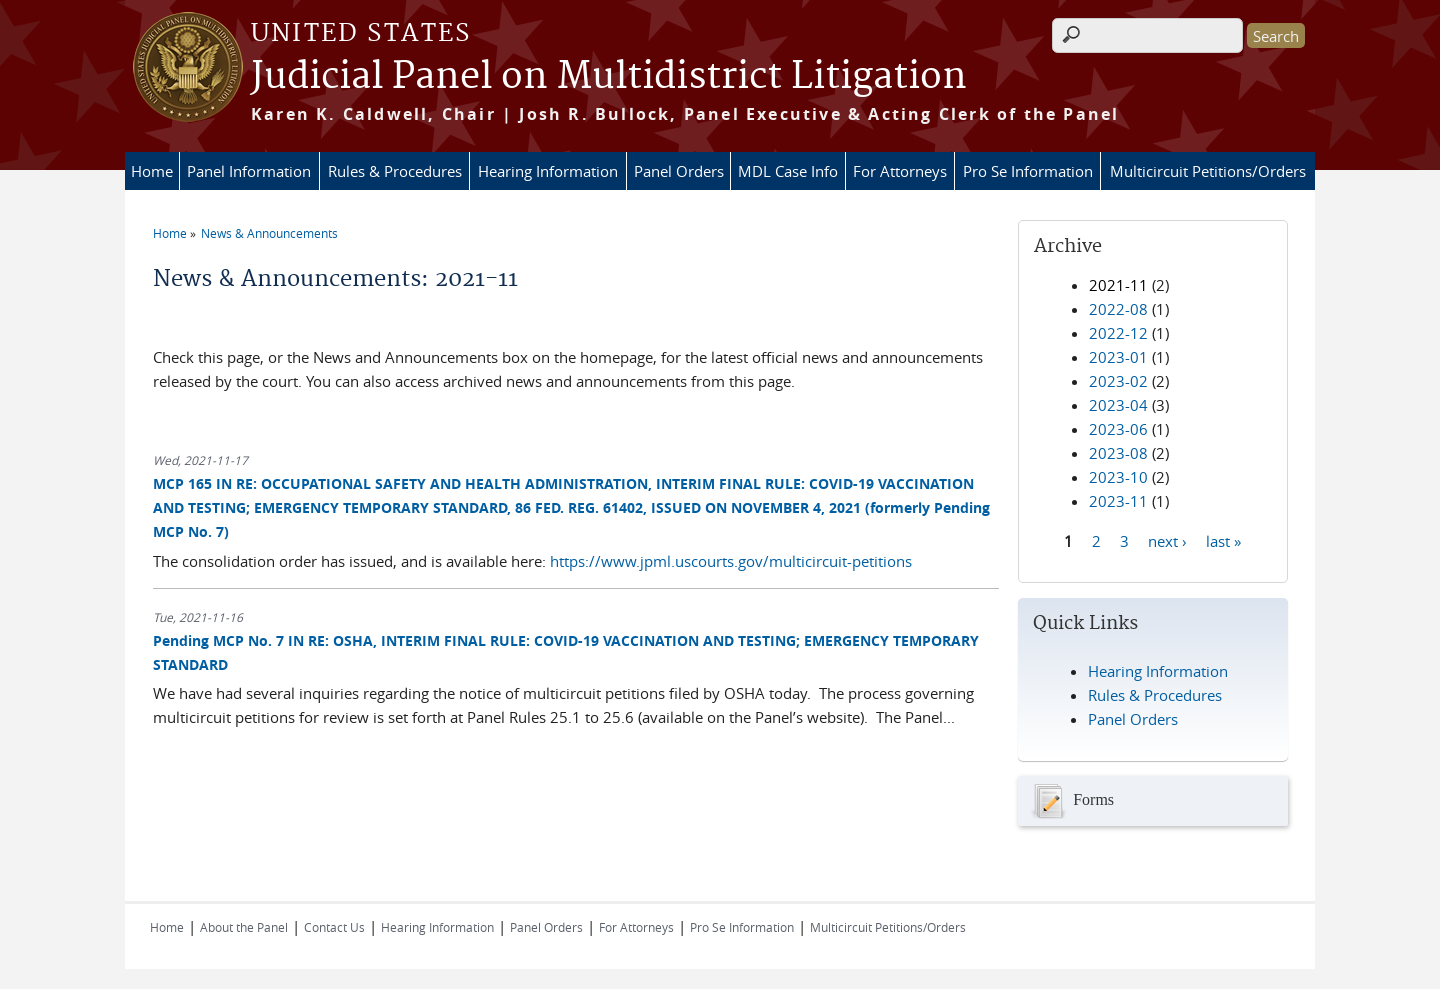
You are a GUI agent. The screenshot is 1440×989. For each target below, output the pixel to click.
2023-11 (1118, 501)
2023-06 (1118, 429)
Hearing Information (548, 171)
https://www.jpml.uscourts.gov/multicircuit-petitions (731, 561)
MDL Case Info (788, 171)
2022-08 (1118, 309)
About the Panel (244, 927)
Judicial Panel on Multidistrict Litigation (609, 77)
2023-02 (1118, 381)
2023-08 (1118, 453)
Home (152, 171)
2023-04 (1118, 405)
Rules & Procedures (395, 171)
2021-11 (1118, 285)
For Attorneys (900, 171)
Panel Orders (679, 171)
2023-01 (1118, 357)
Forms (1071, 801)
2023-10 (1118, 477)
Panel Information (249, 171)
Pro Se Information (1028, 171)
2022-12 (1118, 333)
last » (1223, 540)
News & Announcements (269, 233)
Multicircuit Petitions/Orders (1208, 171)
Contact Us (334, 927)
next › (1167, 540)
